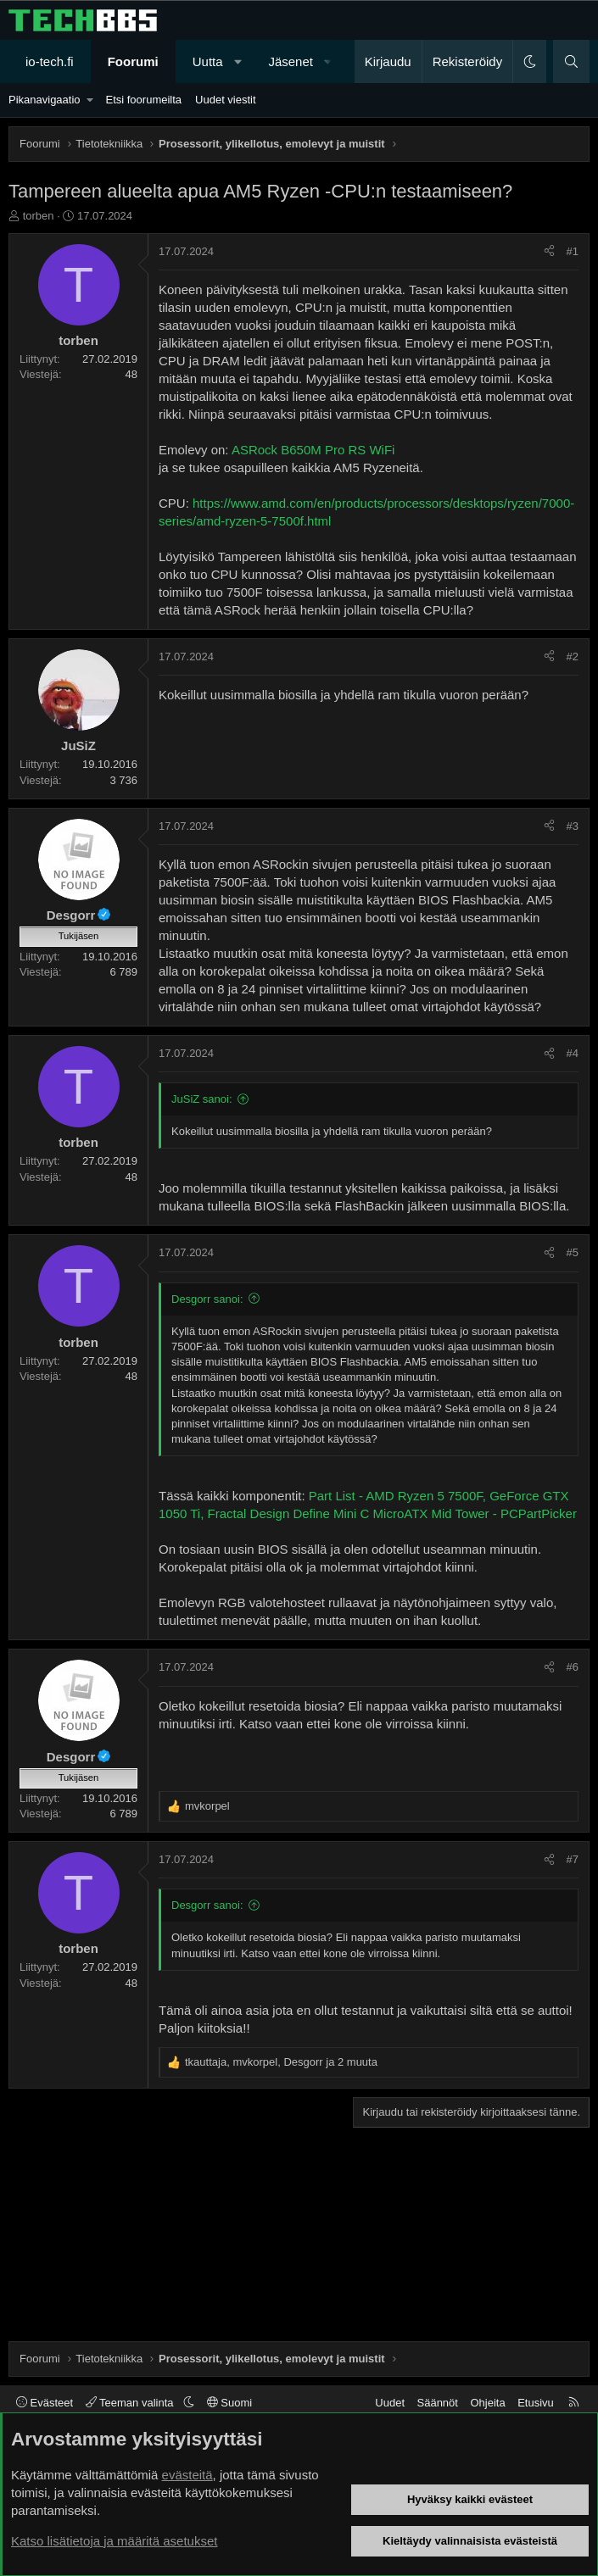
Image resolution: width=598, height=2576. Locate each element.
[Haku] (571, 61)
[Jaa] (549, 252)
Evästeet (44, 2402)
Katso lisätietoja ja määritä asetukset (114, 2541)
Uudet (390, 2402)
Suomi (229, 2402)
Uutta (208, 61)
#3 (572, 826)
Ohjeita (487, 2402)
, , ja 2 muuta (281, 2062)
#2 (572, 656)
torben (38, 215)
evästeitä (187, 2475)
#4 (572, 1053)
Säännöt (437, 2402)
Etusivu (535, 2402)
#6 (572, 1667)
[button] (238, 61)
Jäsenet (290, 61)
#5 (572, 1252)
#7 (572, 1859)
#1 (572, 251)
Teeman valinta (131, 2402)
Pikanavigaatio (44, 99)
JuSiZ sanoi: (201, 1099)
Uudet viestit (225, 99)
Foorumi (133, 61)
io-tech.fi (49, 61)
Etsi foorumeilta (143, 99)
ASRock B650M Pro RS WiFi (313, 449)
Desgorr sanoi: (207, 1299)
